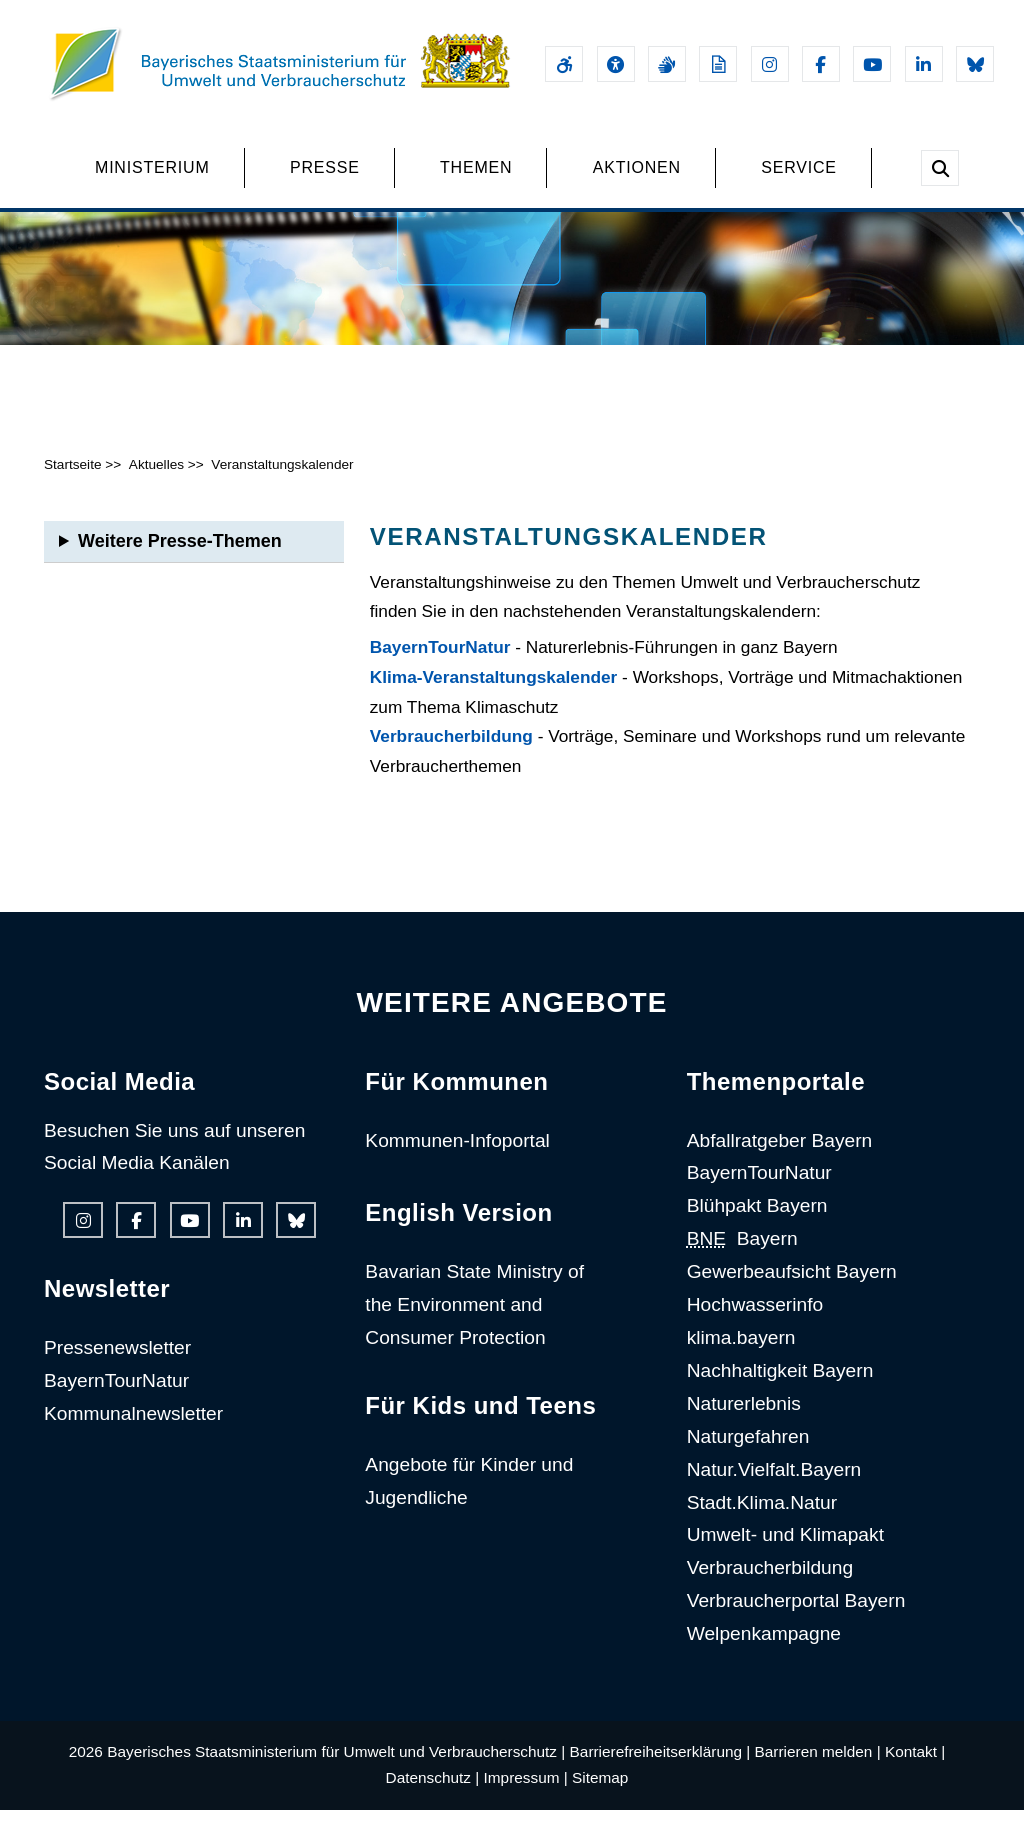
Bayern (742, 1256)
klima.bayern (741, 1354)
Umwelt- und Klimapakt (785, 1552)
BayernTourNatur (440, 665)
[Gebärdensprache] (667, 64)
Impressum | (526, 1795)
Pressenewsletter (117, 1365)
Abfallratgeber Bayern (780, 1157)
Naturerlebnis (744, 1420)
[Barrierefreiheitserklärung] (564, 64)
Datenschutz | (433, 1795)
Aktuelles (156, 481)
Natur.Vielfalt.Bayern (774, 1486)
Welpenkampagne (764, 1651)
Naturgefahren (748, 1453)
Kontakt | (915, 1769)
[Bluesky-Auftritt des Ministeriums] (975, 64)
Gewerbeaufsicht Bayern (792, 1289)
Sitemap (600, 1795)
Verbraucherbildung (451, 754)
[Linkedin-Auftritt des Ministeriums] (924, 64)
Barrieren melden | (818, 1769)
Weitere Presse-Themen (180, 558)
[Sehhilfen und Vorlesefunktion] (616, 64)
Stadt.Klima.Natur (762, 1519)
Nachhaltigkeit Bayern (780, 1387)
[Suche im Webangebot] (940, 168)
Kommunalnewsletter (133, 1431)
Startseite (73, 481)
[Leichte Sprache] (718, 64)
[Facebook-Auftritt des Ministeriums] (821, 64)
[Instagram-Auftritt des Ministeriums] (770, 64)
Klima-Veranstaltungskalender (494, 695)
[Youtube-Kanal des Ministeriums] (872, 64)
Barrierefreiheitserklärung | (660, 1769)
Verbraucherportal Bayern (796, 1618)
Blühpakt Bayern (757, 1223)
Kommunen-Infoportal (457, 1157)
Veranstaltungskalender (282, 481)
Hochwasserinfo (755, 1322)
